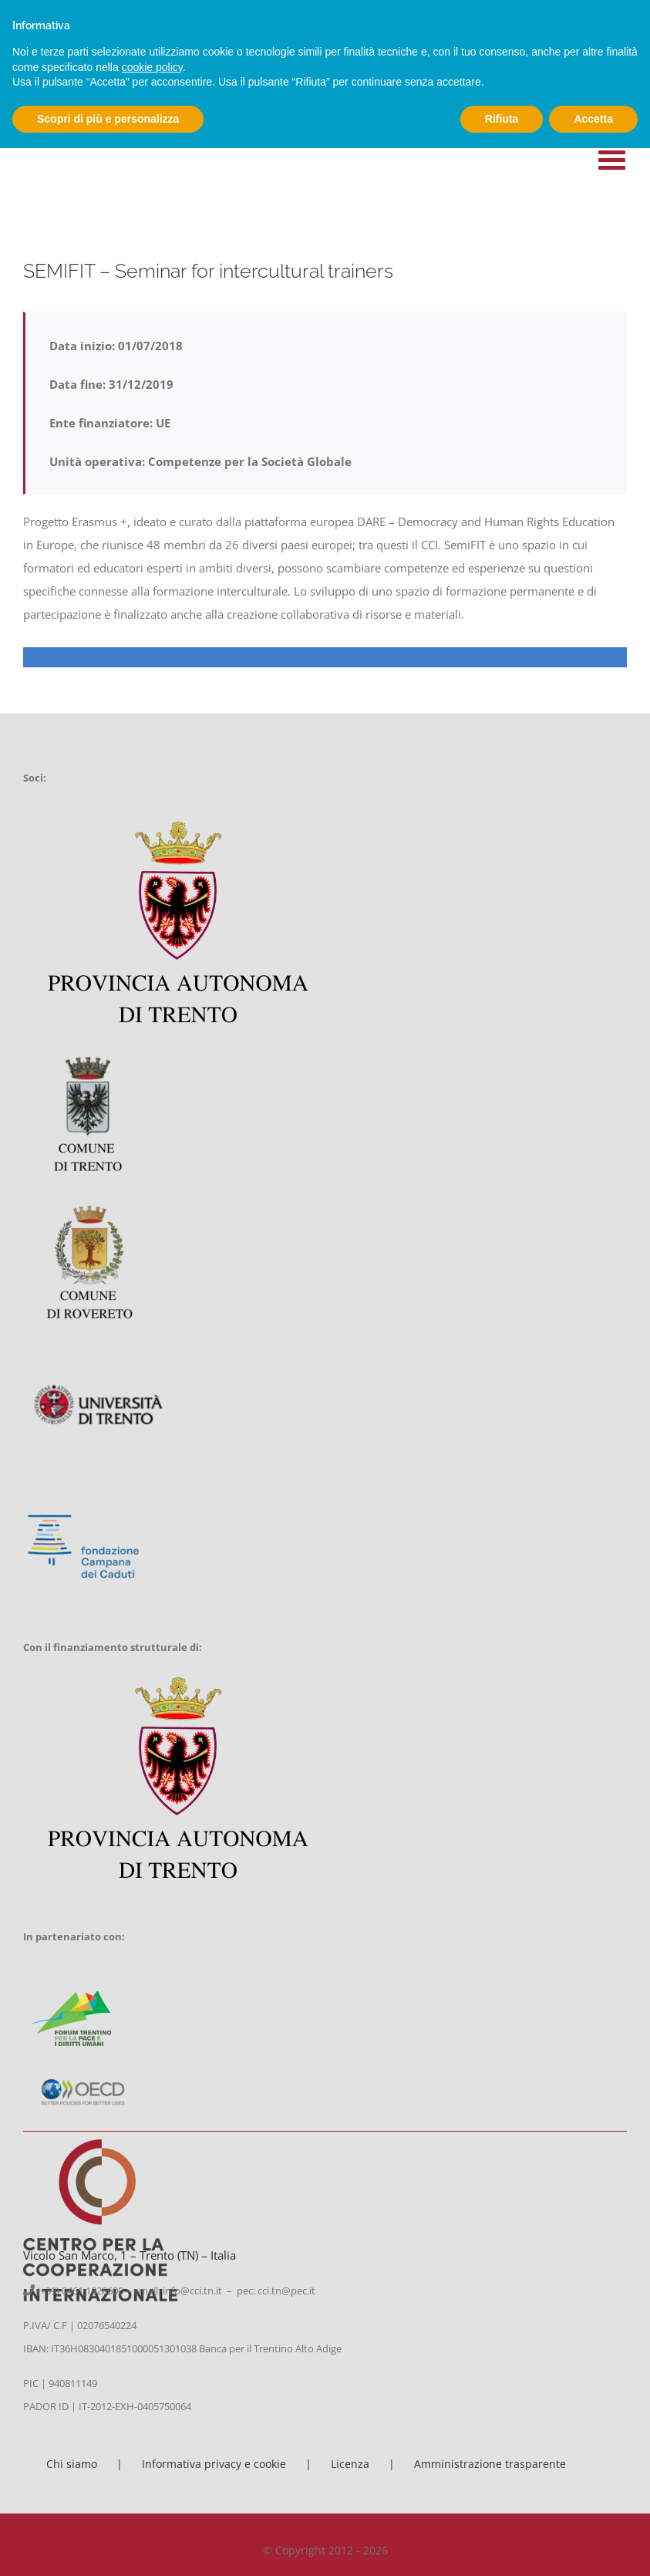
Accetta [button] (593, 119)
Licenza (350, 2463)
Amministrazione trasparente (490, 2463)
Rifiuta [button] (502, 119)
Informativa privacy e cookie (214, 2463)
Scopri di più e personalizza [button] (108, 119)
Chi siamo (71, 2463)
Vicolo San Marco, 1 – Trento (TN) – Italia (129, 2255)
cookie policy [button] (152, 67)
